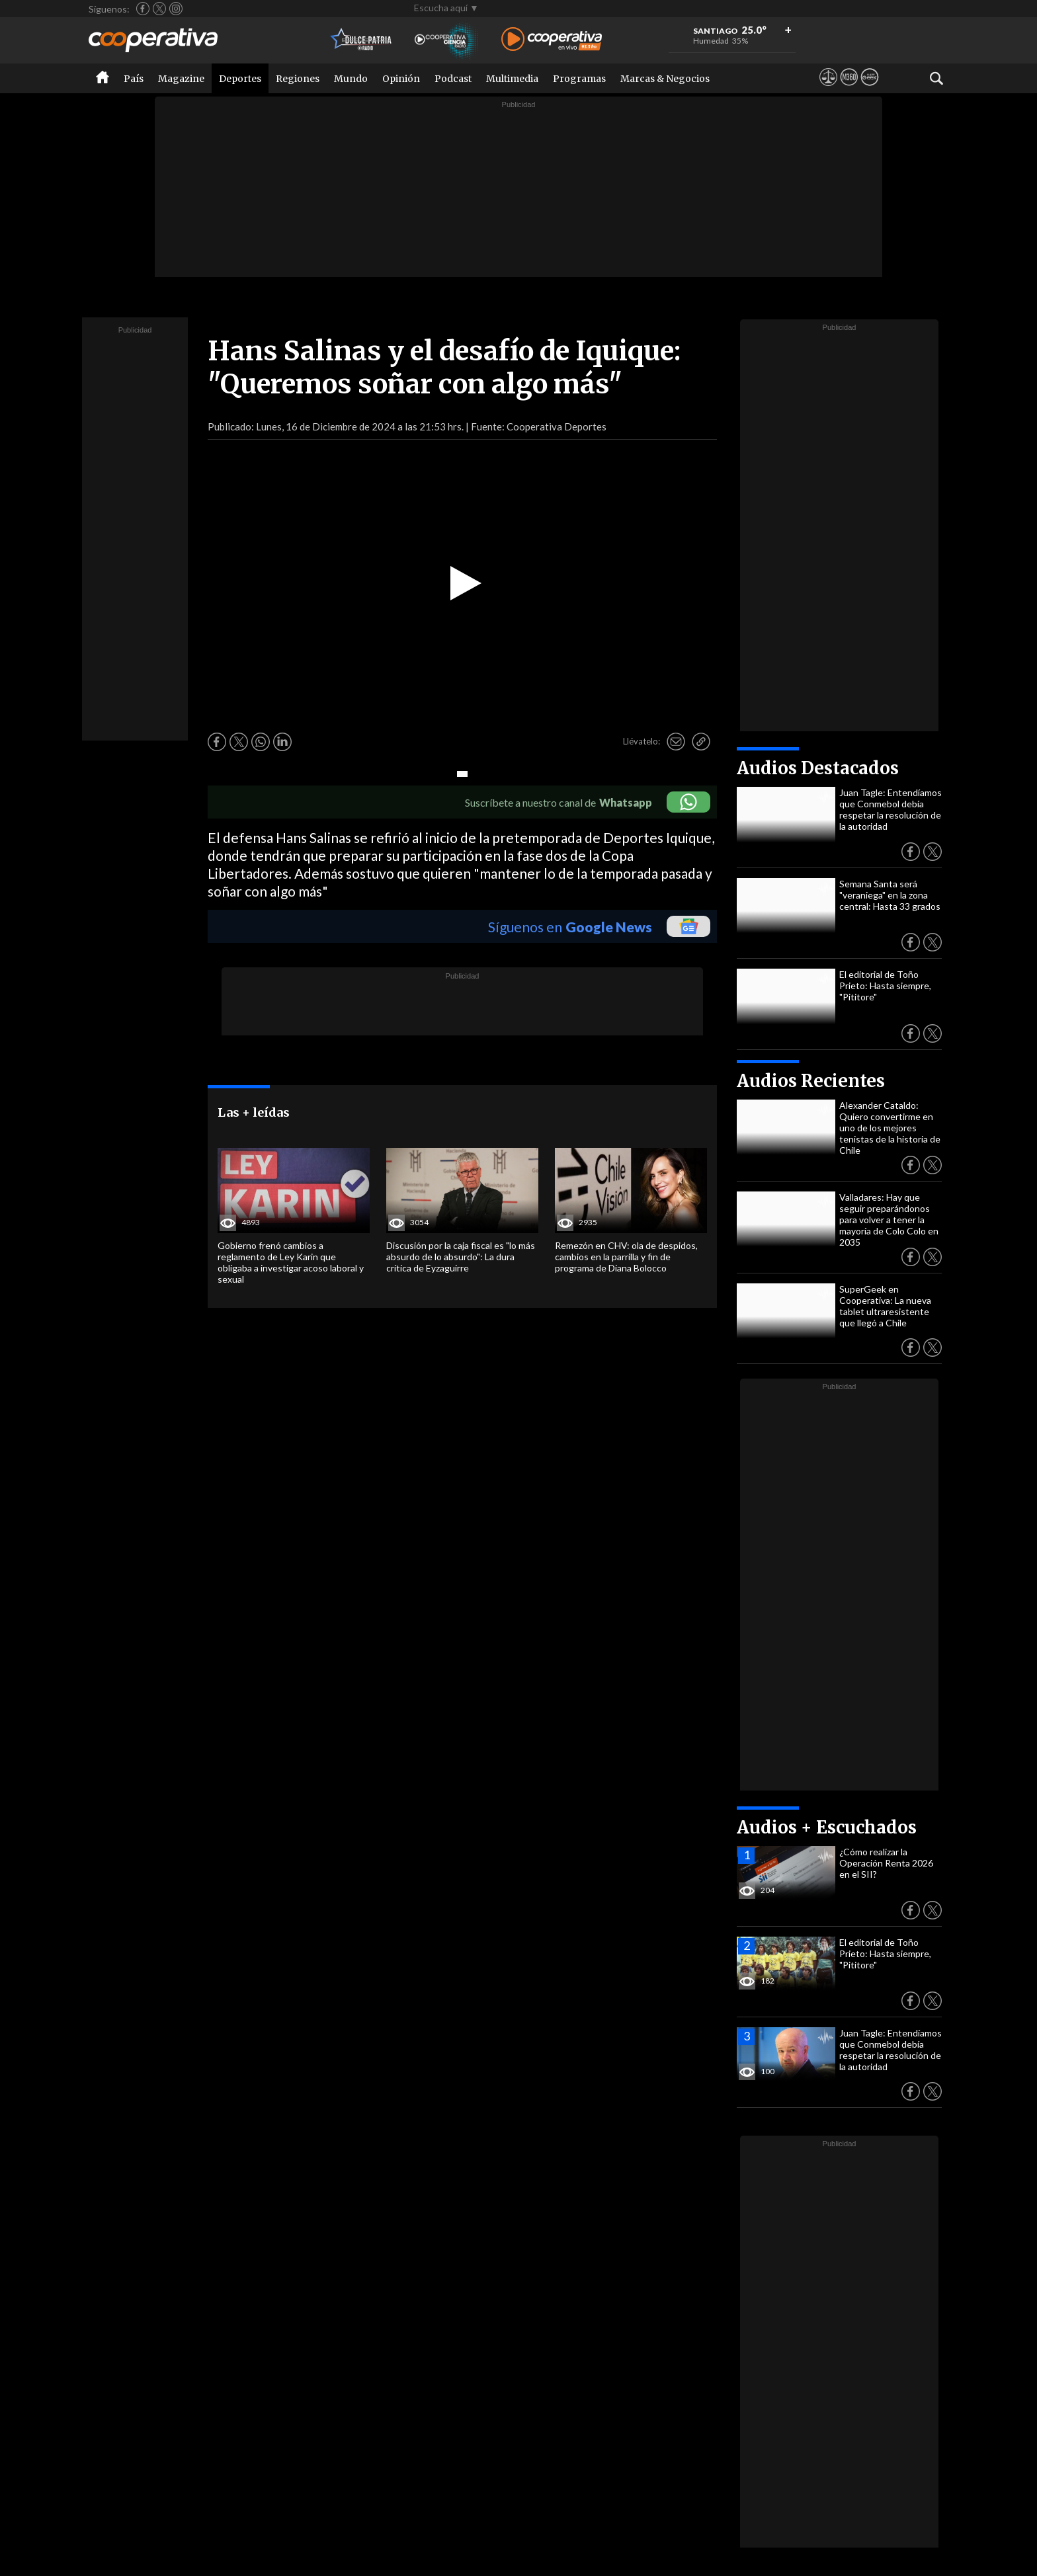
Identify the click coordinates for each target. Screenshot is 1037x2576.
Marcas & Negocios (665, 79)
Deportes (240, 79)
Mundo (351, 79)
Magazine (181, 79)
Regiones (297, 79)
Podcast (453, 79)
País (134, 79)
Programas (579, 79)
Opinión (401, 79)
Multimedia (512, 79)
